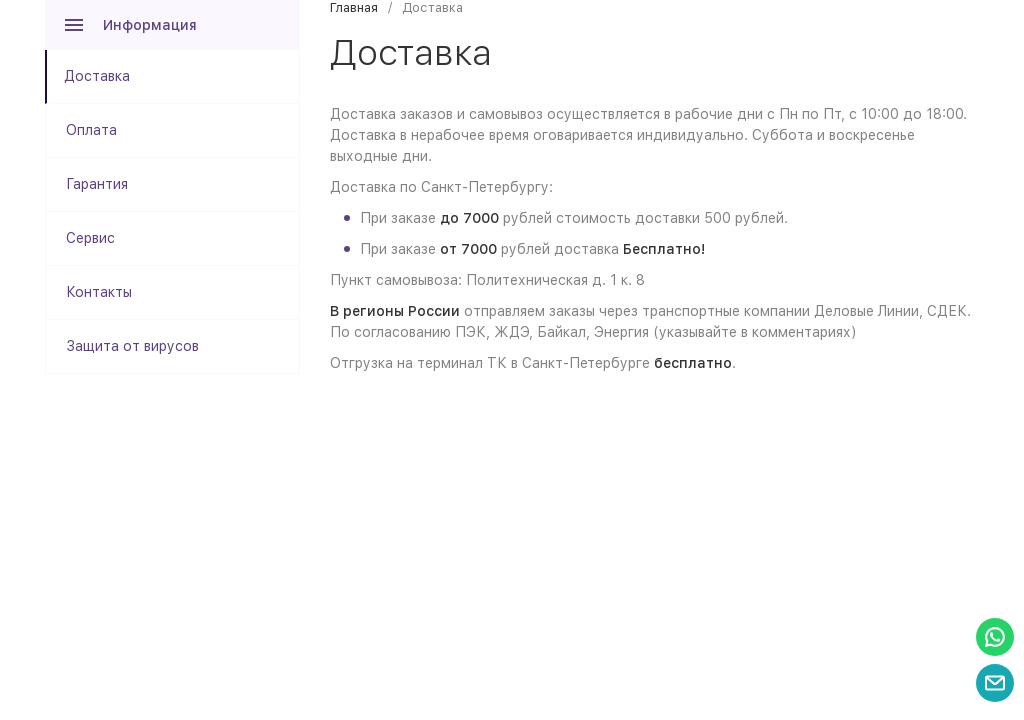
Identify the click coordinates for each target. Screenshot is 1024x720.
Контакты (99, 292)
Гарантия (97, 184)
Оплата (91, 130)
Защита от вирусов (132, 346)
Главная (354, 7)
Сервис (90, 238)
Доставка (97, 76)
